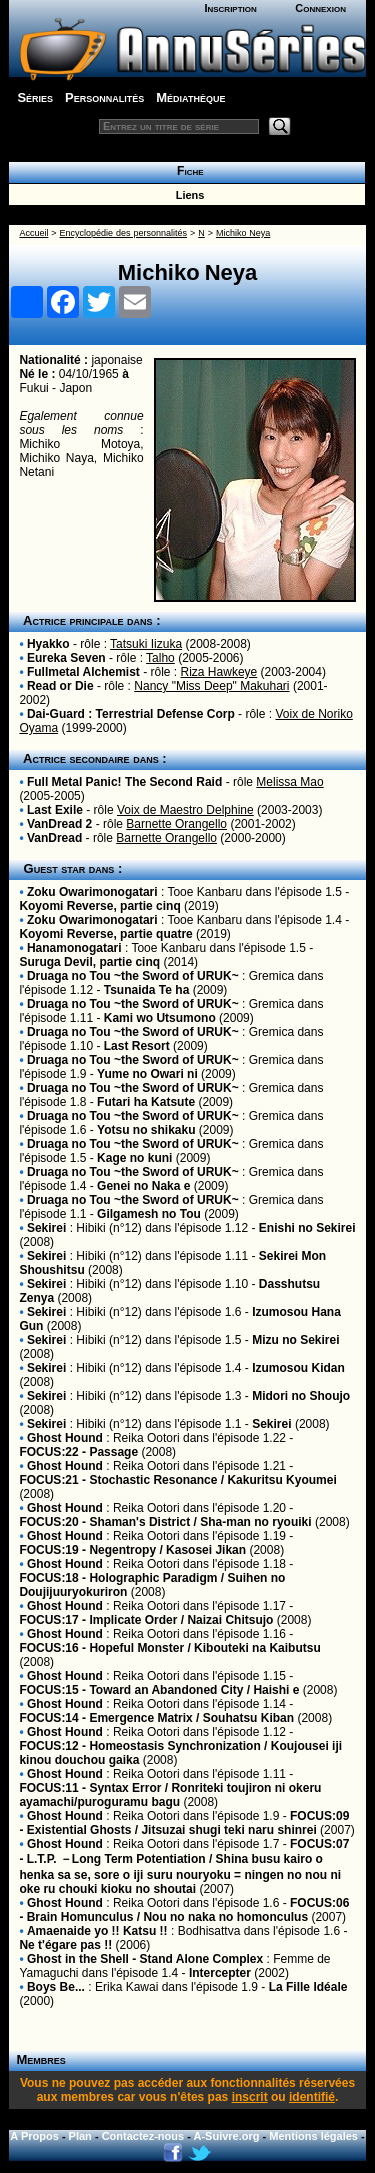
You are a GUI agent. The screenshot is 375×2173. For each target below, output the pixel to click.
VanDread (54, 838)
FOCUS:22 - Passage (78, 1452)
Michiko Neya (243, 233)
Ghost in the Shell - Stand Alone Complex (145, 1959)
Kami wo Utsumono (160, 1018)
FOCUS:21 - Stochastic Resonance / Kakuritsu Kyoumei (177, 1480)
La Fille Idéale (308, 1987)
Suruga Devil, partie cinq (89, 962)
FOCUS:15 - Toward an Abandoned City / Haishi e (159, 1690)
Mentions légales (313, 2136)
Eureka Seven (66, 658)
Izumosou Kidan (298, 1368)
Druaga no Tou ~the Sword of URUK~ (133, 976)
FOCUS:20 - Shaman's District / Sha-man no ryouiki (165, 1522)
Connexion (320, 8)
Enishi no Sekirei (307, 1228)
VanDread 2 (59, 824)
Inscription (230, 8)
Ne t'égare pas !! (65, 1945)
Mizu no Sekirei (295, 1340)
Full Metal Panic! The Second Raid (124, 782)
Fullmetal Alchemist (83, 672)
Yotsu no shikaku (146, 1130)
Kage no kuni (134, 1158)
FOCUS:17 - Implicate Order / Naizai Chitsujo (146, 1620)
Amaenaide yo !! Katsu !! (97, 1931)
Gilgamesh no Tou (149, 1214)
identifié (312, 2097)
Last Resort (137, 1046)
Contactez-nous (143, 2136)
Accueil (33, 233)
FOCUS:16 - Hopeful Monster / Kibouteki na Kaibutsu (169, 1648)
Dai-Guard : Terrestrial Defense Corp (131, 714)
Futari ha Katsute (146, 1102)
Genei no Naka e (143, 1186)
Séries (35, 97)
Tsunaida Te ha (147, 990)
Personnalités (104, 97)
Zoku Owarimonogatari (92, 892)
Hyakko (48, 644)
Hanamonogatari (74, 948)
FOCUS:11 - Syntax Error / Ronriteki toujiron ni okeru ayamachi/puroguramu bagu (170, 1795)
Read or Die (60, 686)
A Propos (34, 2136)
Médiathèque (190, 97)
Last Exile (55, 810)
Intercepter (220, 1973)
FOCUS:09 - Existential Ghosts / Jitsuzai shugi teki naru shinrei (184, 1823)
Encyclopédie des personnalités (123, 233)
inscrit (250, 2097)
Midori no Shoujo (301, 1396)
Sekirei (46, 1228)
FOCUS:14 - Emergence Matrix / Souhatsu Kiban (156, 1718)
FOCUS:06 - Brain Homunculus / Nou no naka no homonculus (184, 1910)
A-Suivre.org (227, 2136)
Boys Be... (56, 1987)
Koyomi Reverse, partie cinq (99, 906)
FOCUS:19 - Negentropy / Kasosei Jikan (132, 1550)
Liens (187, 195)
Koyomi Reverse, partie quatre (105, 934)
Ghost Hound (65, 1438)
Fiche (186, 171)
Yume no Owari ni (147, 1074)
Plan (80, 2136)
